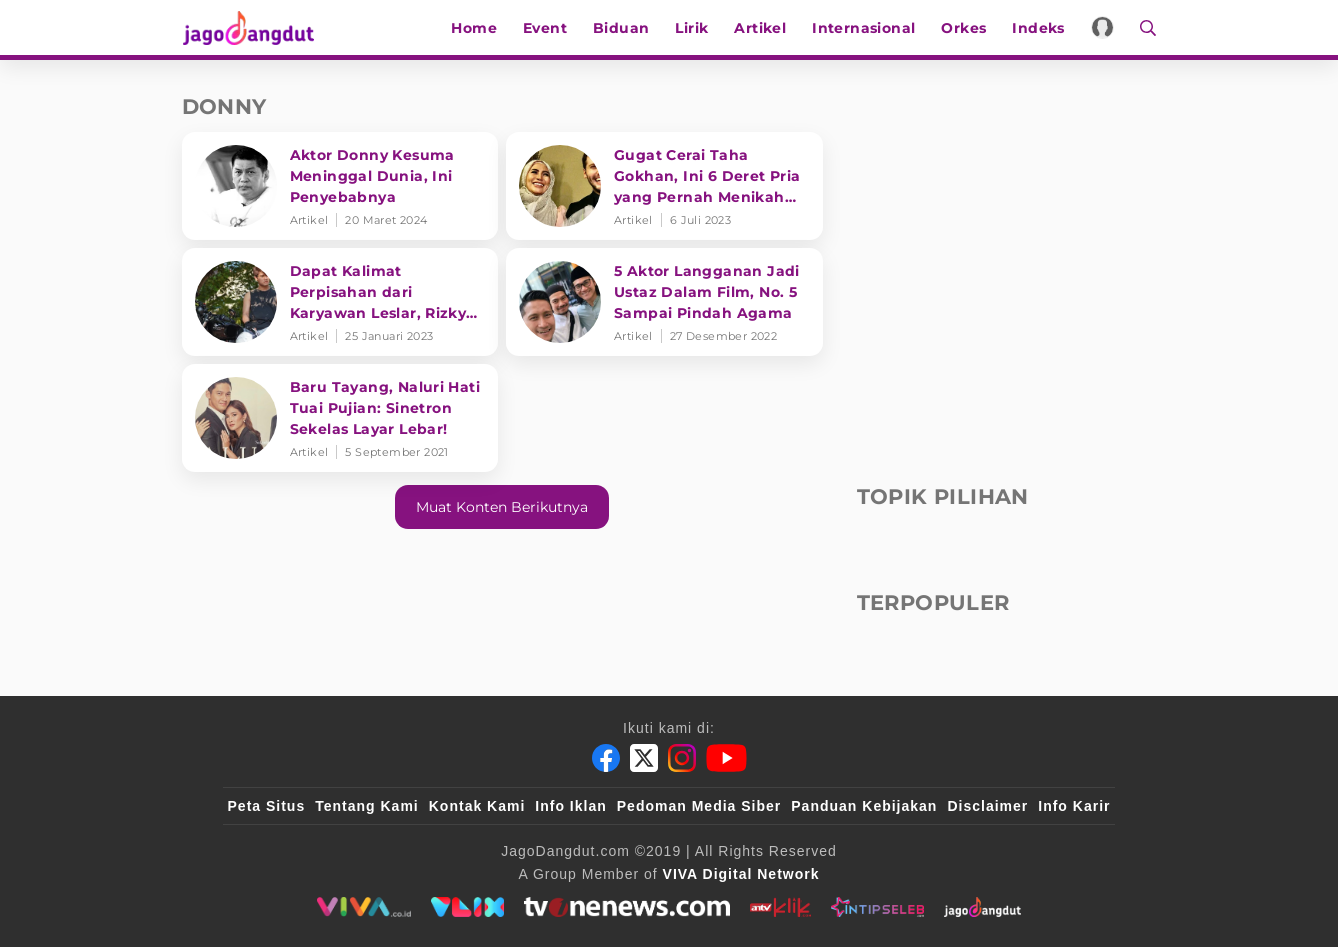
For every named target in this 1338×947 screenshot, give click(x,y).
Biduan (622, 28)
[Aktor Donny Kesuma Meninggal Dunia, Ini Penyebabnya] (340, 186)
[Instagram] (682, 758)
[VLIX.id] (468, 907)
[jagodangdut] (982, 907)
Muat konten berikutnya (502, 507)
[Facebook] (606, 758)
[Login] (1103, 27)
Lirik (692, 28)
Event (546, 28)
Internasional (864, 28)
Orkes (964, 28)
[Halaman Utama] (254, 27)
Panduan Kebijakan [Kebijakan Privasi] (864, 806)
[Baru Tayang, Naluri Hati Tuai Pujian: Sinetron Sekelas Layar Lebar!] (340, 418)
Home (475, 28)
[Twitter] (644, 758)
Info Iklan (570, 806)
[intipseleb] (877, 907)
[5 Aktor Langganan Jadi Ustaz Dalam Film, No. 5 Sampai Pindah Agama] (664, 302)
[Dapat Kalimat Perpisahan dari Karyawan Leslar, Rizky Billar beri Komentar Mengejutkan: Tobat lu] (340, 302)
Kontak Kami (477, 806)
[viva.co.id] (363, 907)
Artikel (761, 28)
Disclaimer (987, 806)
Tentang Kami (367, 806)
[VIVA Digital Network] (741, 874)
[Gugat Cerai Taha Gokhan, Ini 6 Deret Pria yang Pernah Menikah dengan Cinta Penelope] (664, 186)
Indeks (1039, 28)
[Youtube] (726, 758)
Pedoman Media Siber (699, 806)
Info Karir (1074, 806)
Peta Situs (267, 806)
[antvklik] (780, 907)
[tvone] (626, 907)
